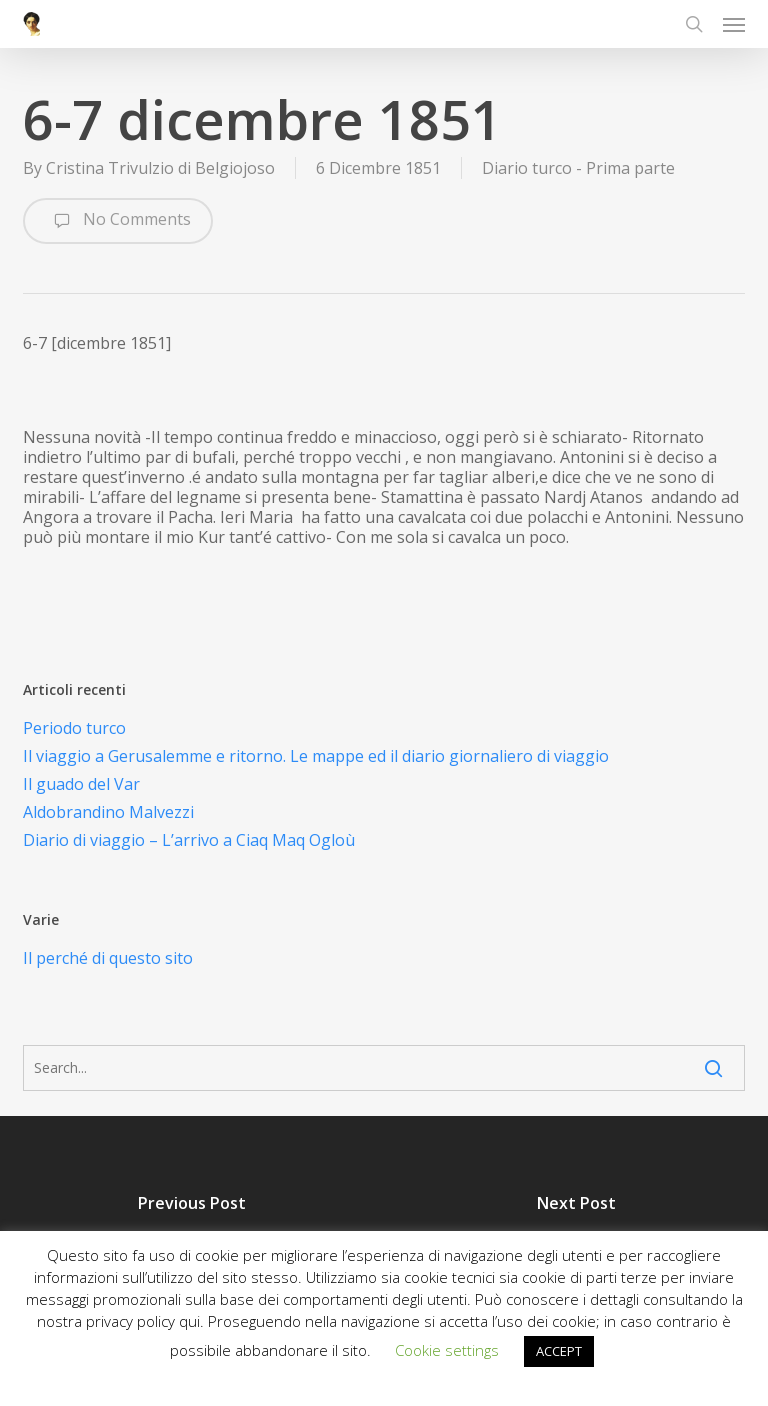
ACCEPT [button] (559, 1351)
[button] (734, 24)
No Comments (118, 221)
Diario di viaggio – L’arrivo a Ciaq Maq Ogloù (189, 840)
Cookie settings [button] (447, 1350)
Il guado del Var (81, 784)
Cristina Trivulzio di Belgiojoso (160, 168)
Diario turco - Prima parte (578, 168)
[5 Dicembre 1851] (192, 1228)
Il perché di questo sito (108, 958)
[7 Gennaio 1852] (576, 1228)
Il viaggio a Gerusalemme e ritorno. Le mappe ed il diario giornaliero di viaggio (316, 756)
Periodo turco (74, 728)
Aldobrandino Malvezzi (108, 812)
